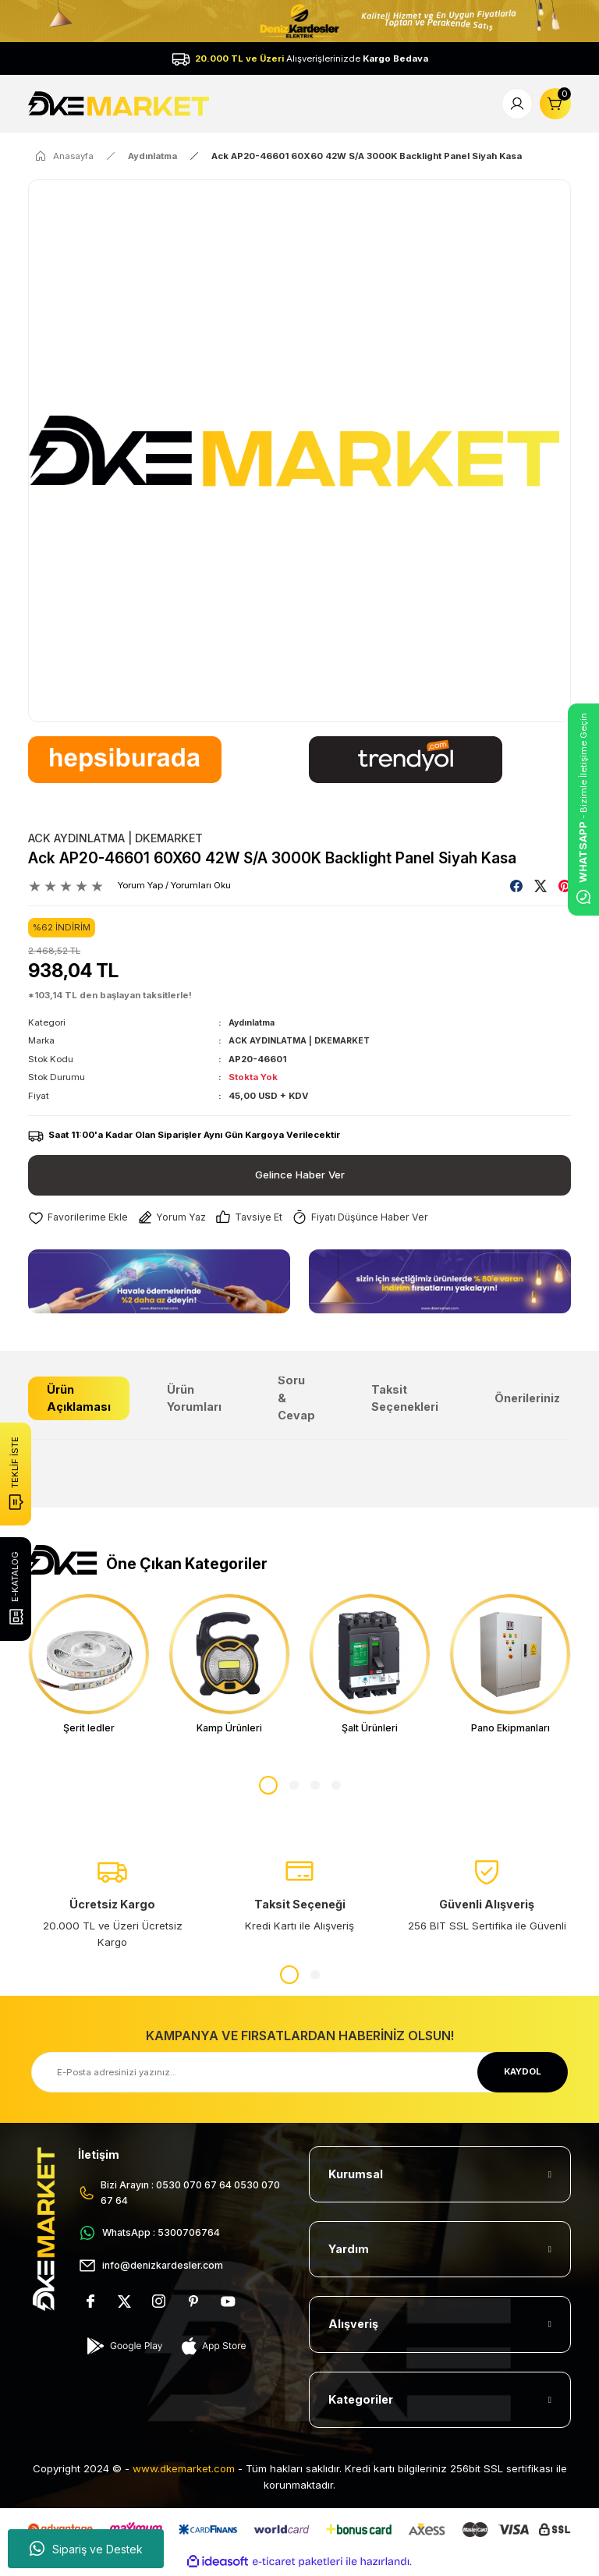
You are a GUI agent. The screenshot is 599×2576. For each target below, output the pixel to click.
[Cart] (555, 103)
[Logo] (120, 102)
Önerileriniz (527, 1398)
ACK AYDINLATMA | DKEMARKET (115, 838)
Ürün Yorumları (194, 1398)
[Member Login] (517, 103)
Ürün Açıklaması (79, 1398)
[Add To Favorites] (79, 1218)
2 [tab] (294, 1788)
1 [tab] (268, 1788)
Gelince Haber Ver (300, 1174)
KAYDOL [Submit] (522, 2074)
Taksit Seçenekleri (404, 1398)
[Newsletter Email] (299, 2075)
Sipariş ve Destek (86, 2548)
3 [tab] (315, 1788)
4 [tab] (336, 1788)
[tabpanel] (89, 1665)
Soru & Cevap (296, 1398)
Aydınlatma (253, 1022)
